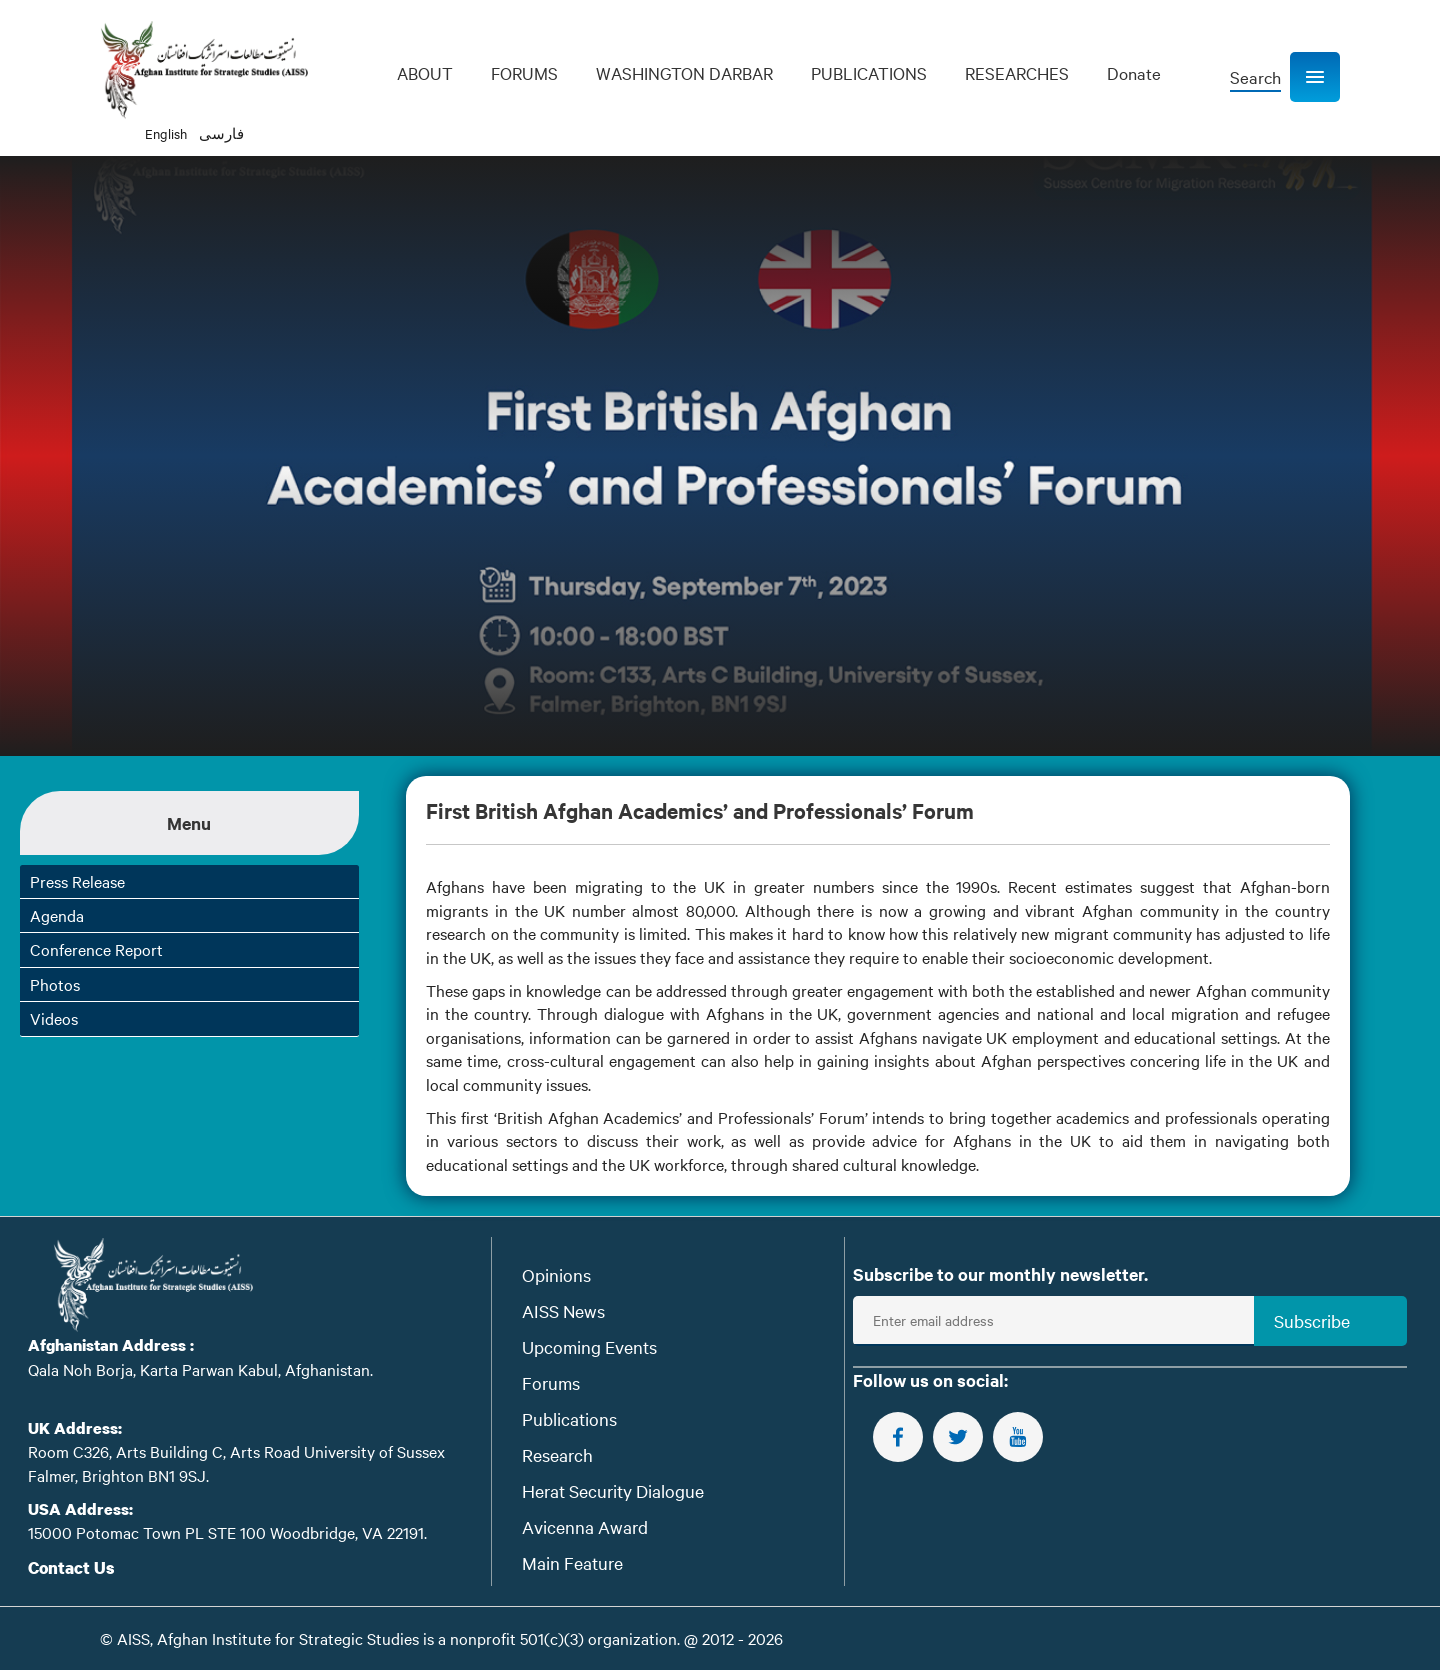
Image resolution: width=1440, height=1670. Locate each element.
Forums (551, 1382)
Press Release (77, 881)
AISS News (563, 1310)
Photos (55, 984)
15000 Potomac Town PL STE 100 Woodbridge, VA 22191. (227, 1532)
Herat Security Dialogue (613, 1490)
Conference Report (96, 949)
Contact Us (71, 1567)
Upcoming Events (589, 1346)
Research (557, 1454)
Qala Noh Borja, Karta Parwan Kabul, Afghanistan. (200, 1369)
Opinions (556, 1274)
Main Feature (572, 1562)
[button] (1315, 77)
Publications (569, 1418)
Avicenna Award (585, 1526)
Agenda (57, 915)
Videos (54, 1018)
